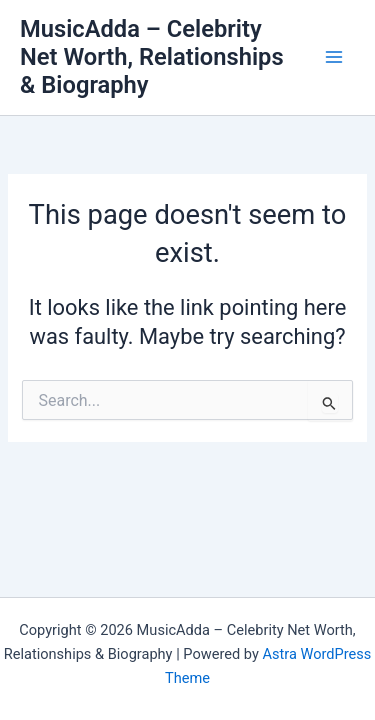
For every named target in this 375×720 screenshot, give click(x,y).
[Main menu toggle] (334, 57)
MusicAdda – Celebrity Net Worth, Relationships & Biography (152, 57)
